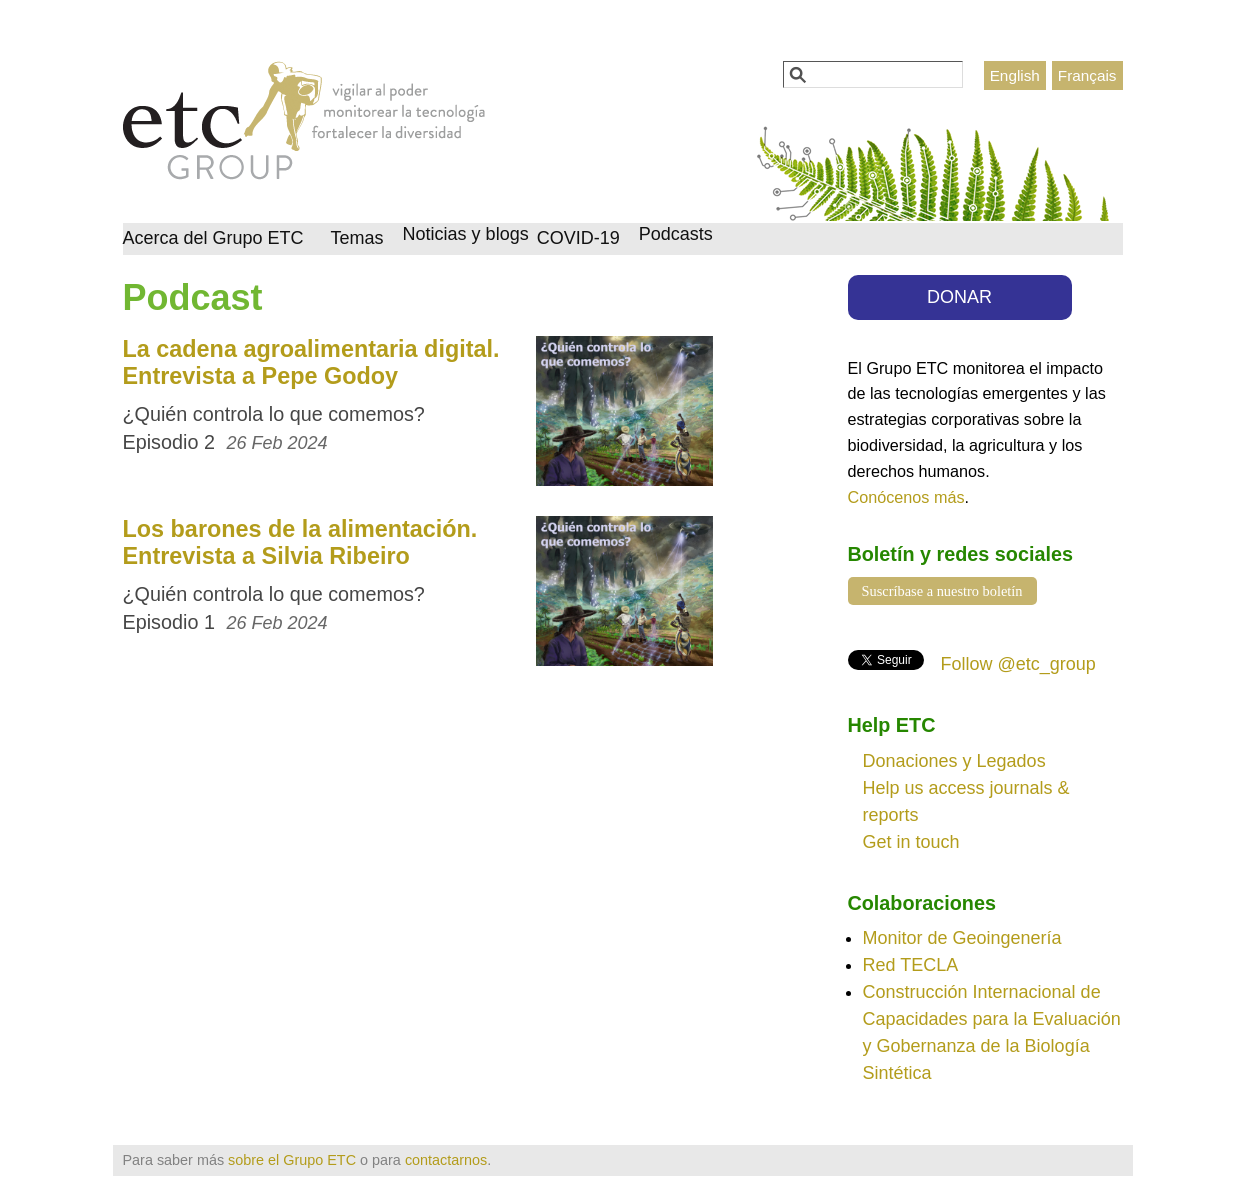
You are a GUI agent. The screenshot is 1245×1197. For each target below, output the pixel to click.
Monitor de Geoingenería (962, 938)
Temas (357, 238)
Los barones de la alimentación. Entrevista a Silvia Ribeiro (300, 542)
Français (1087, 75)
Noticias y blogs (466, 234)
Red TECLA (911, 965)
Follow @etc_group (1018, 664)
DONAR (959, 297)
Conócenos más (906, 497)
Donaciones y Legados (954, 761)
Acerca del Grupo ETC (213, 238)
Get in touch (911, 842)
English (1015, 75)
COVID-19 (578, 238)
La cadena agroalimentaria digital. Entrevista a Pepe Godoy (311, 362)
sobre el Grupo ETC (292, 1160)
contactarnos (446, 1160)
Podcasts (676, 234)
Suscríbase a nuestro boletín (942, 591)
